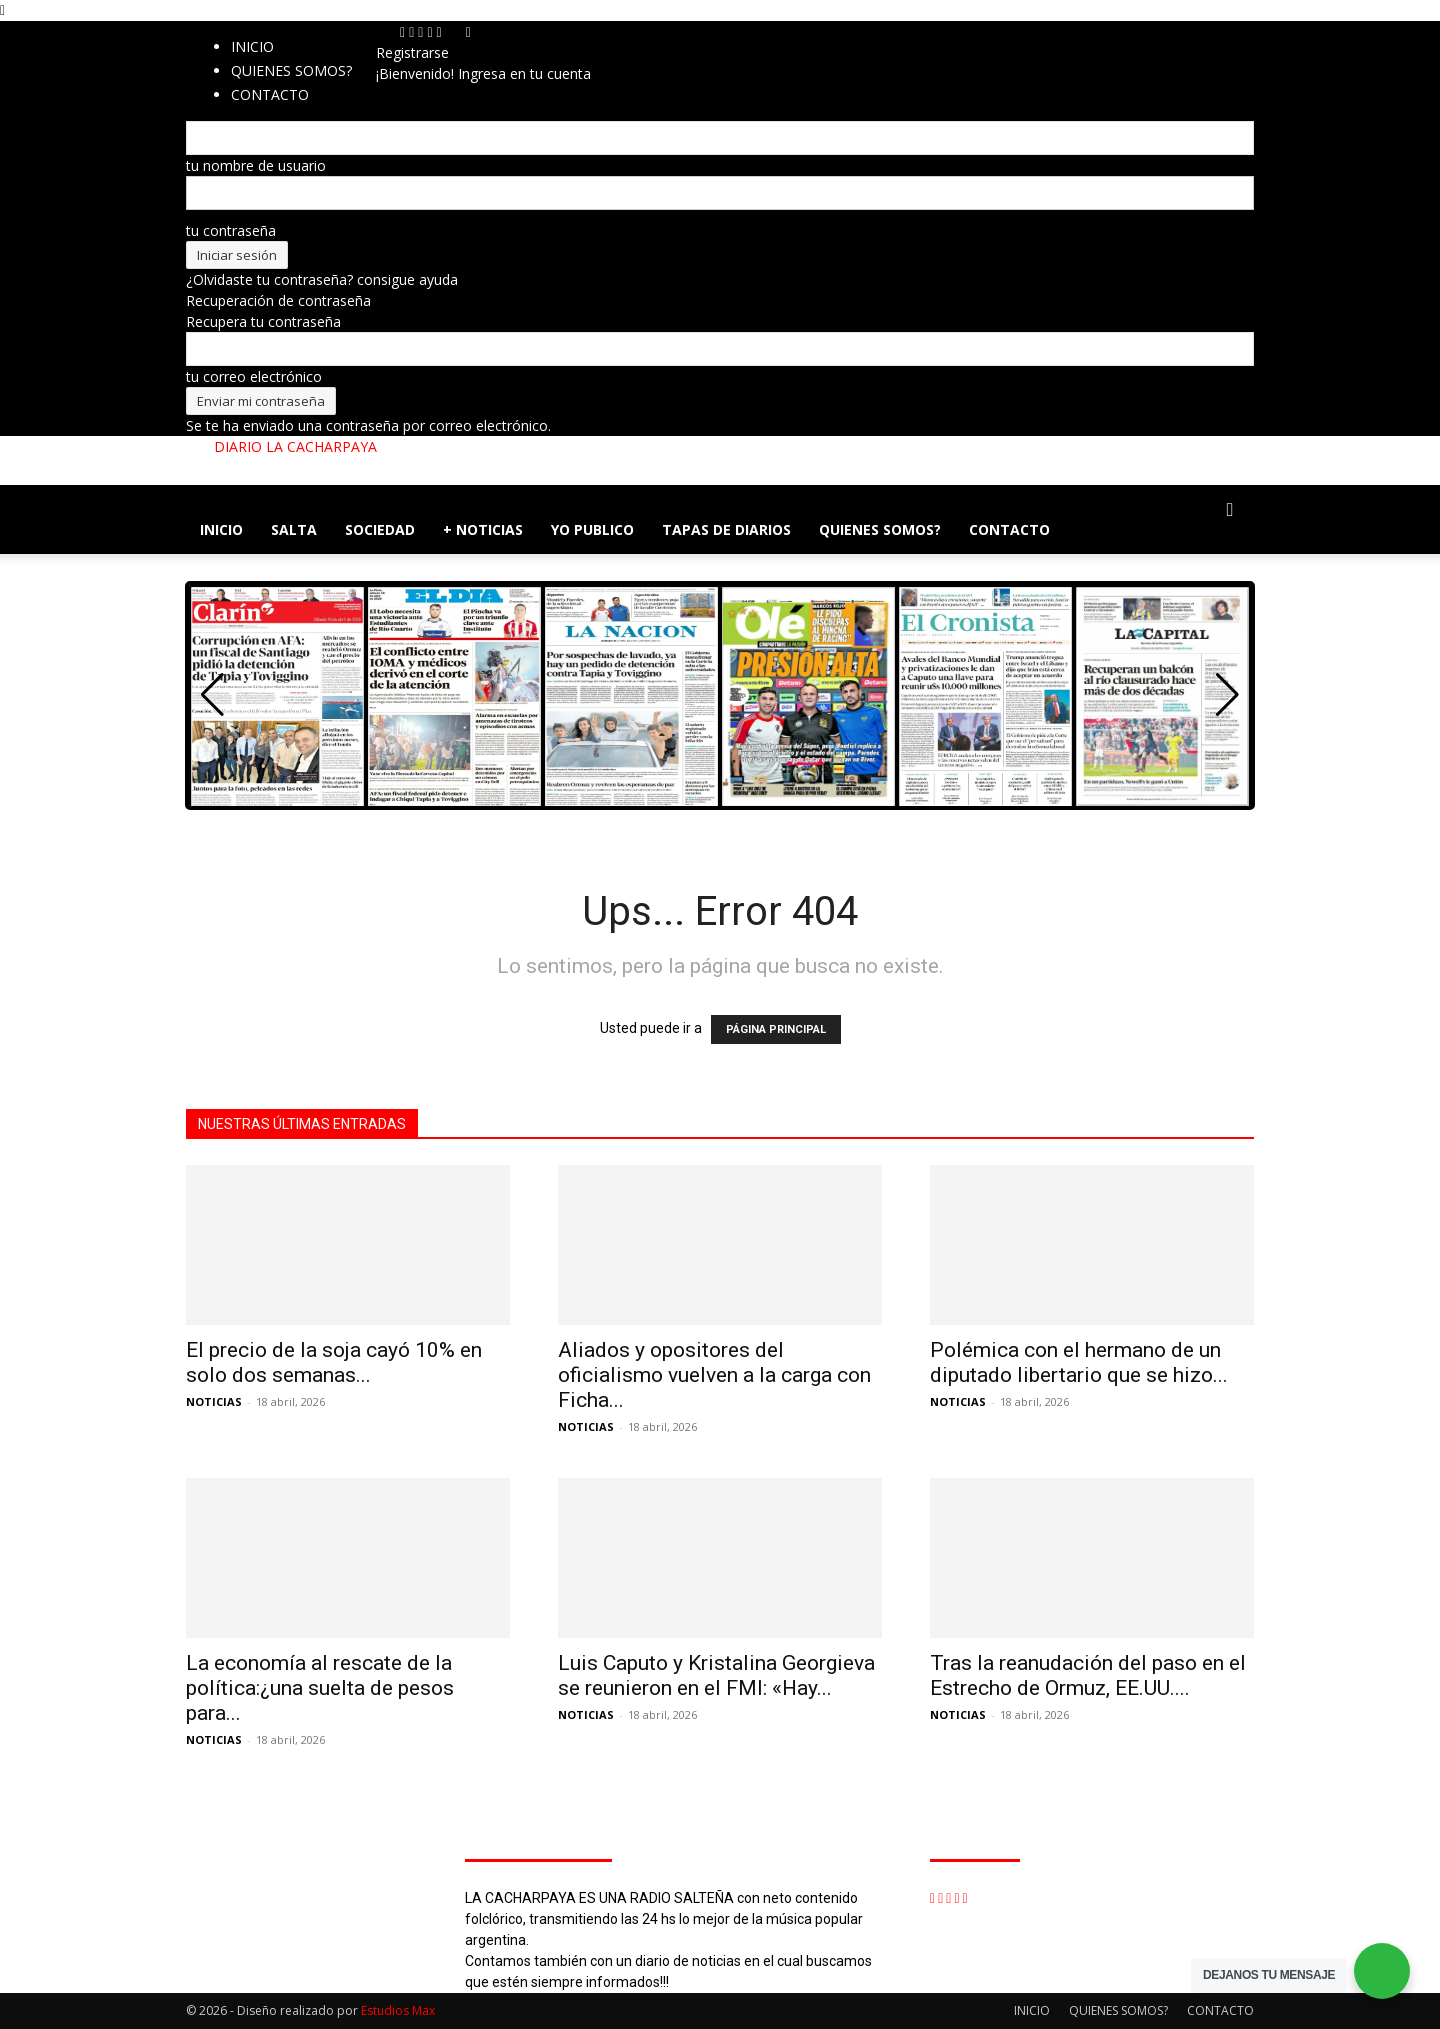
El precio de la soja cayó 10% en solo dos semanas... (334, 1362)
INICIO (252, 46)
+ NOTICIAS (483, 529)
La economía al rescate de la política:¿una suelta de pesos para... (320, 1688)
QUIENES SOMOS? (291, 70)
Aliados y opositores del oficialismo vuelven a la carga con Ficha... (714, 1375)
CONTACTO (1009, 529)
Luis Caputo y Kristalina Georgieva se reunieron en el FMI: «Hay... (716, 1675)
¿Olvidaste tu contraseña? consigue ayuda (322, 279)
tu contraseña (231, 230)
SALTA (294, 529)
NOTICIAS (214, 1401)
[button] (1230, 510)
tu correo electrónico (254, 376)
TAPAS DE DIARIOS (726, 529)
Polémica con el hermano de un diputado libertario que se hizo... (1079, 1362)
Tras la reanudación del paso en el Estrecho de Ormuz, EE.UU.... (1088, 1675)
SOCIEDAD (380, 529)
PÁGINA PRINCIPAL (776, 1029)
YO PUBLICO (592, 529)
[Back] (468, 31)
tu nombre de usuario (256, 165)
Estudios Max (398, 2010)
